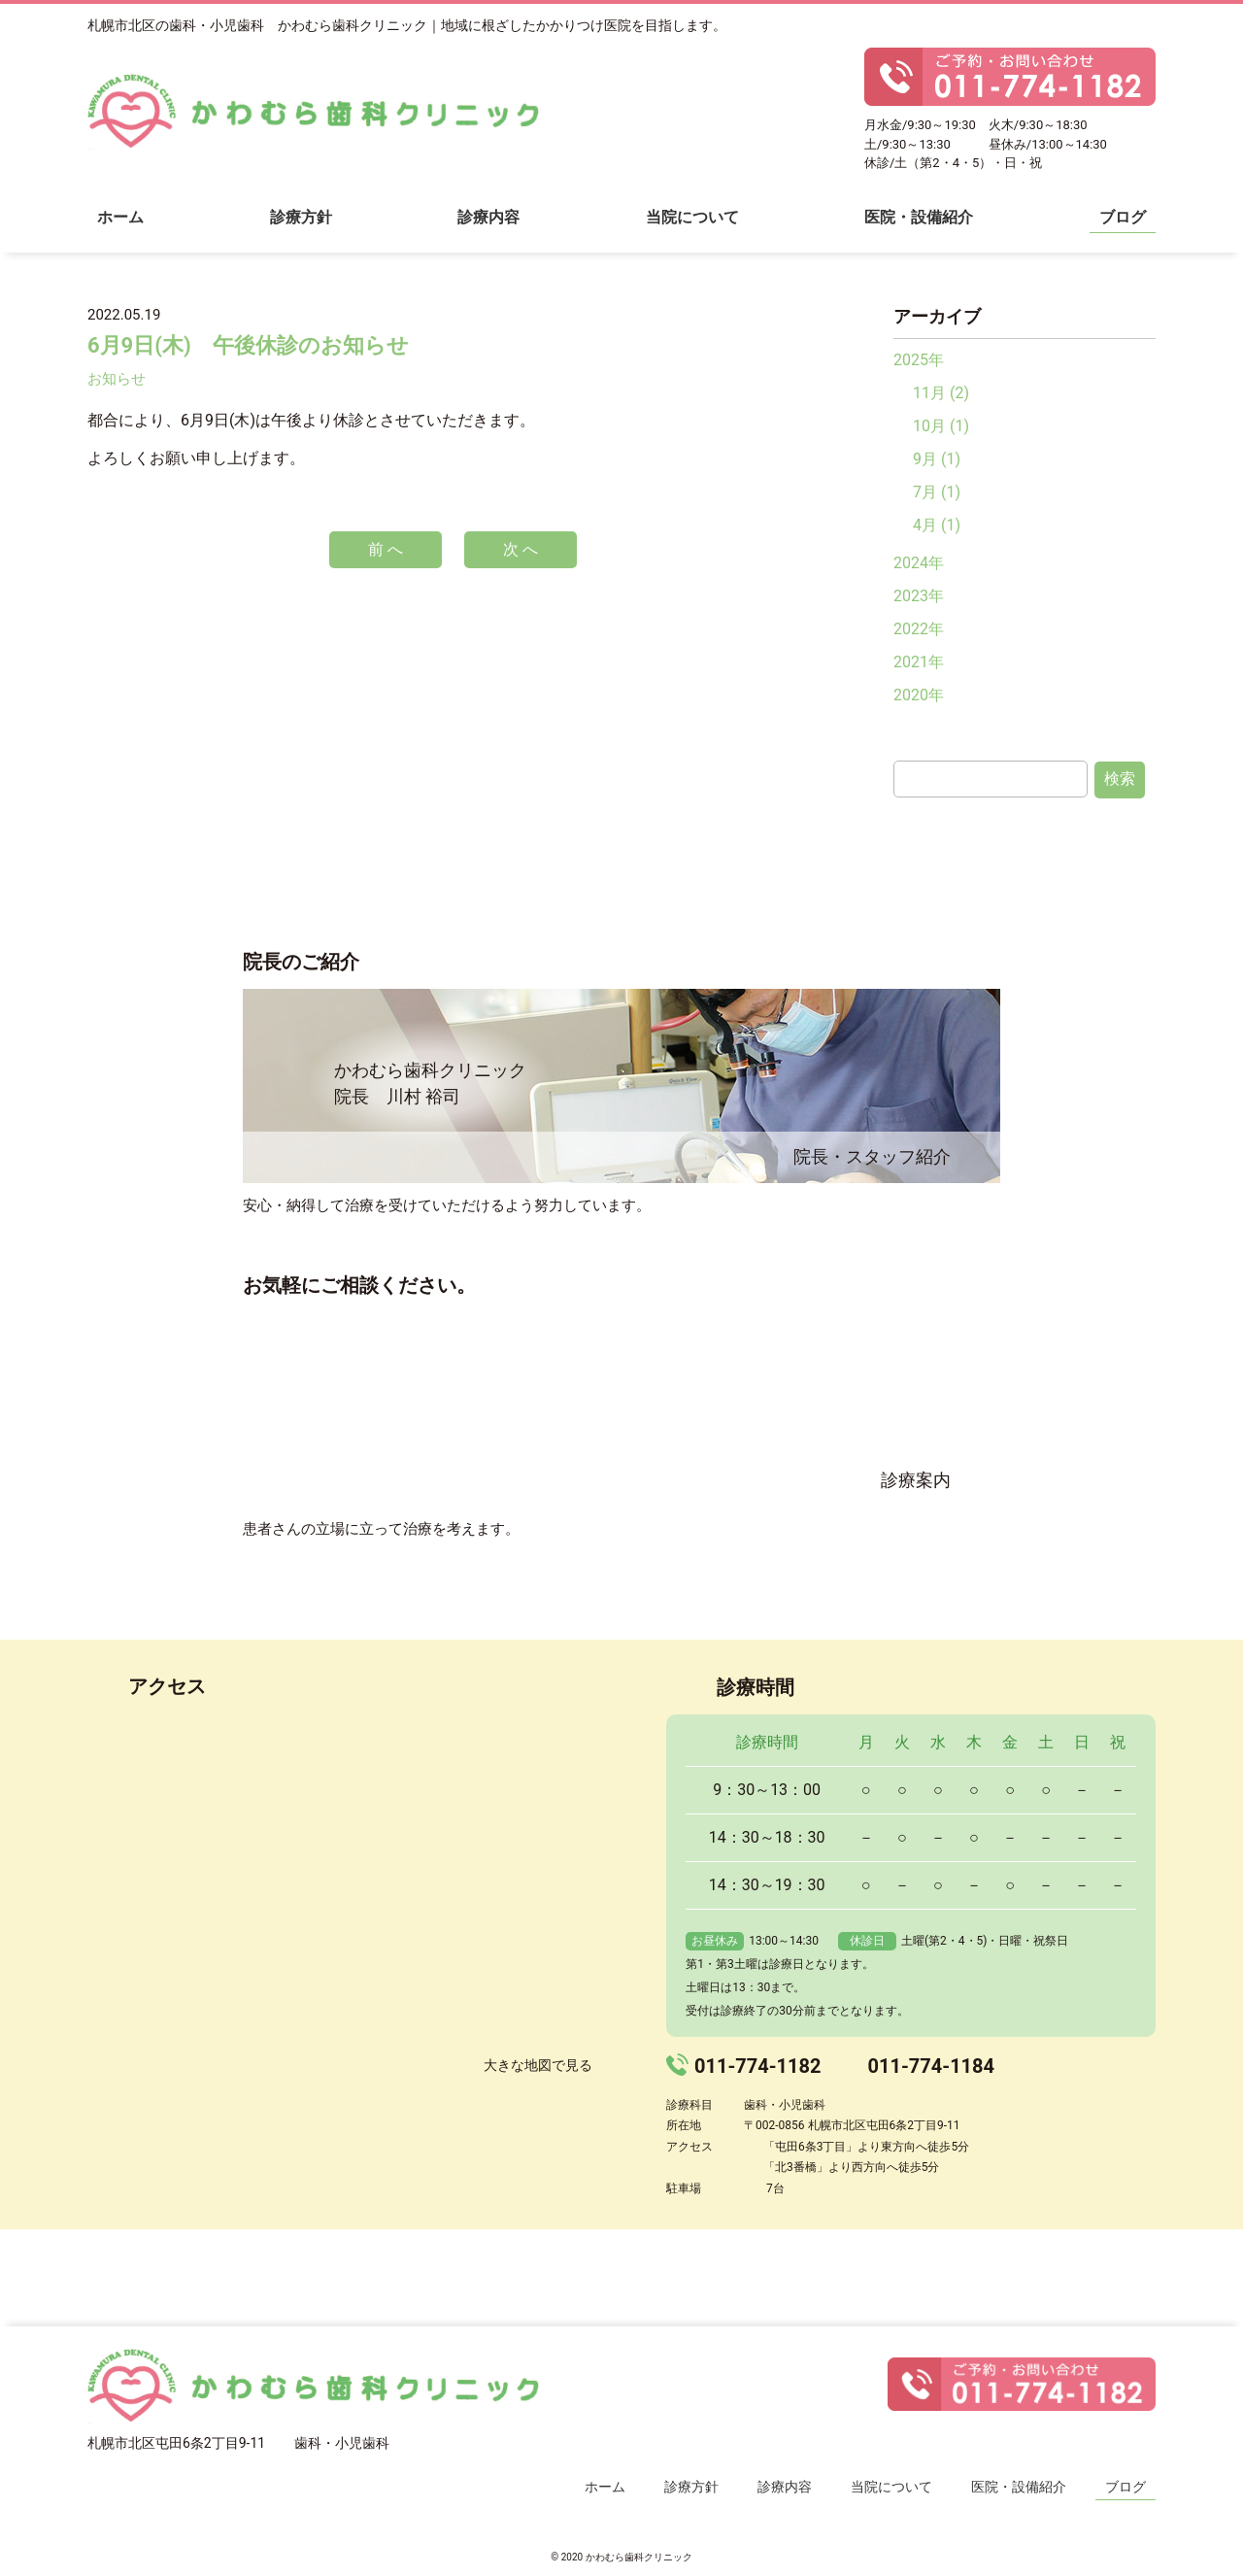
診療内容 (488, 217)
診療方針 (301, 217)
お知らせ (116, 379)
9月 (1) (936, 459)
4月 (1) (936, 525)
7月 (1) (936, 492)
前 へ (385, 549)
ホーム (120, 217)
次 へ (520, 549)
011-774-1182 (758, 2066)
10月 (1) (941, 426)
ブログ (1122, 217)
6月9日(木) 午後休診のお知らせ (248, 345)
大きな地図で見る (538, 2065)
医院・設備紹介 (918, 217)
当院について (692, 217)
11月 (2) (941, 393)
